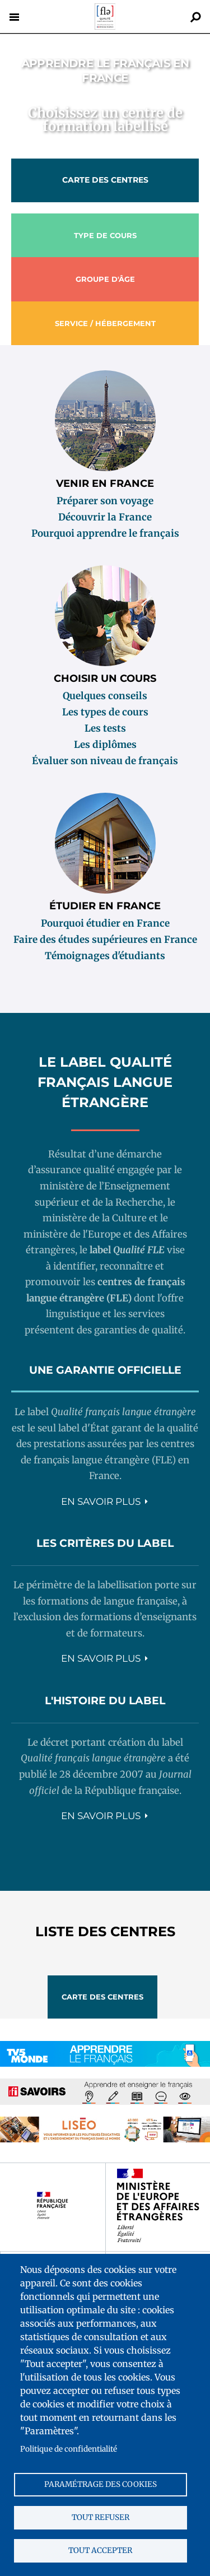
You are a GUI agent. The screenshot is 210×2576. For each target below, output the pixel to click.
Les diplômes (105, 744)
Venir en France (105, 483)
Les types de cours (105, 712)
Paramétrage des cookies (100, 2484)
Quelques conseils (105, 696)
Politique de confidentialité (68, 2449)
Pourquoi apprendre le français (105, 533)
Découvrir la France (105, 517)
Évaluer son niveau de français (105, 761)
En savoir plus (101, 1501)
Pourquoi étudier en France (105, 923)
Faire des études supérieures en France (105, 939)
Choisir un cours (105, 678)
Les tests (105, 728)
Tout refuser (100, 2517)
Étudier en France (105, 906)
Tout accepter (100, 2550)
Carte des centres (105, 179)
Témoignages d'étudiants (105, 956)
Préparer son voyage (105, 501)
